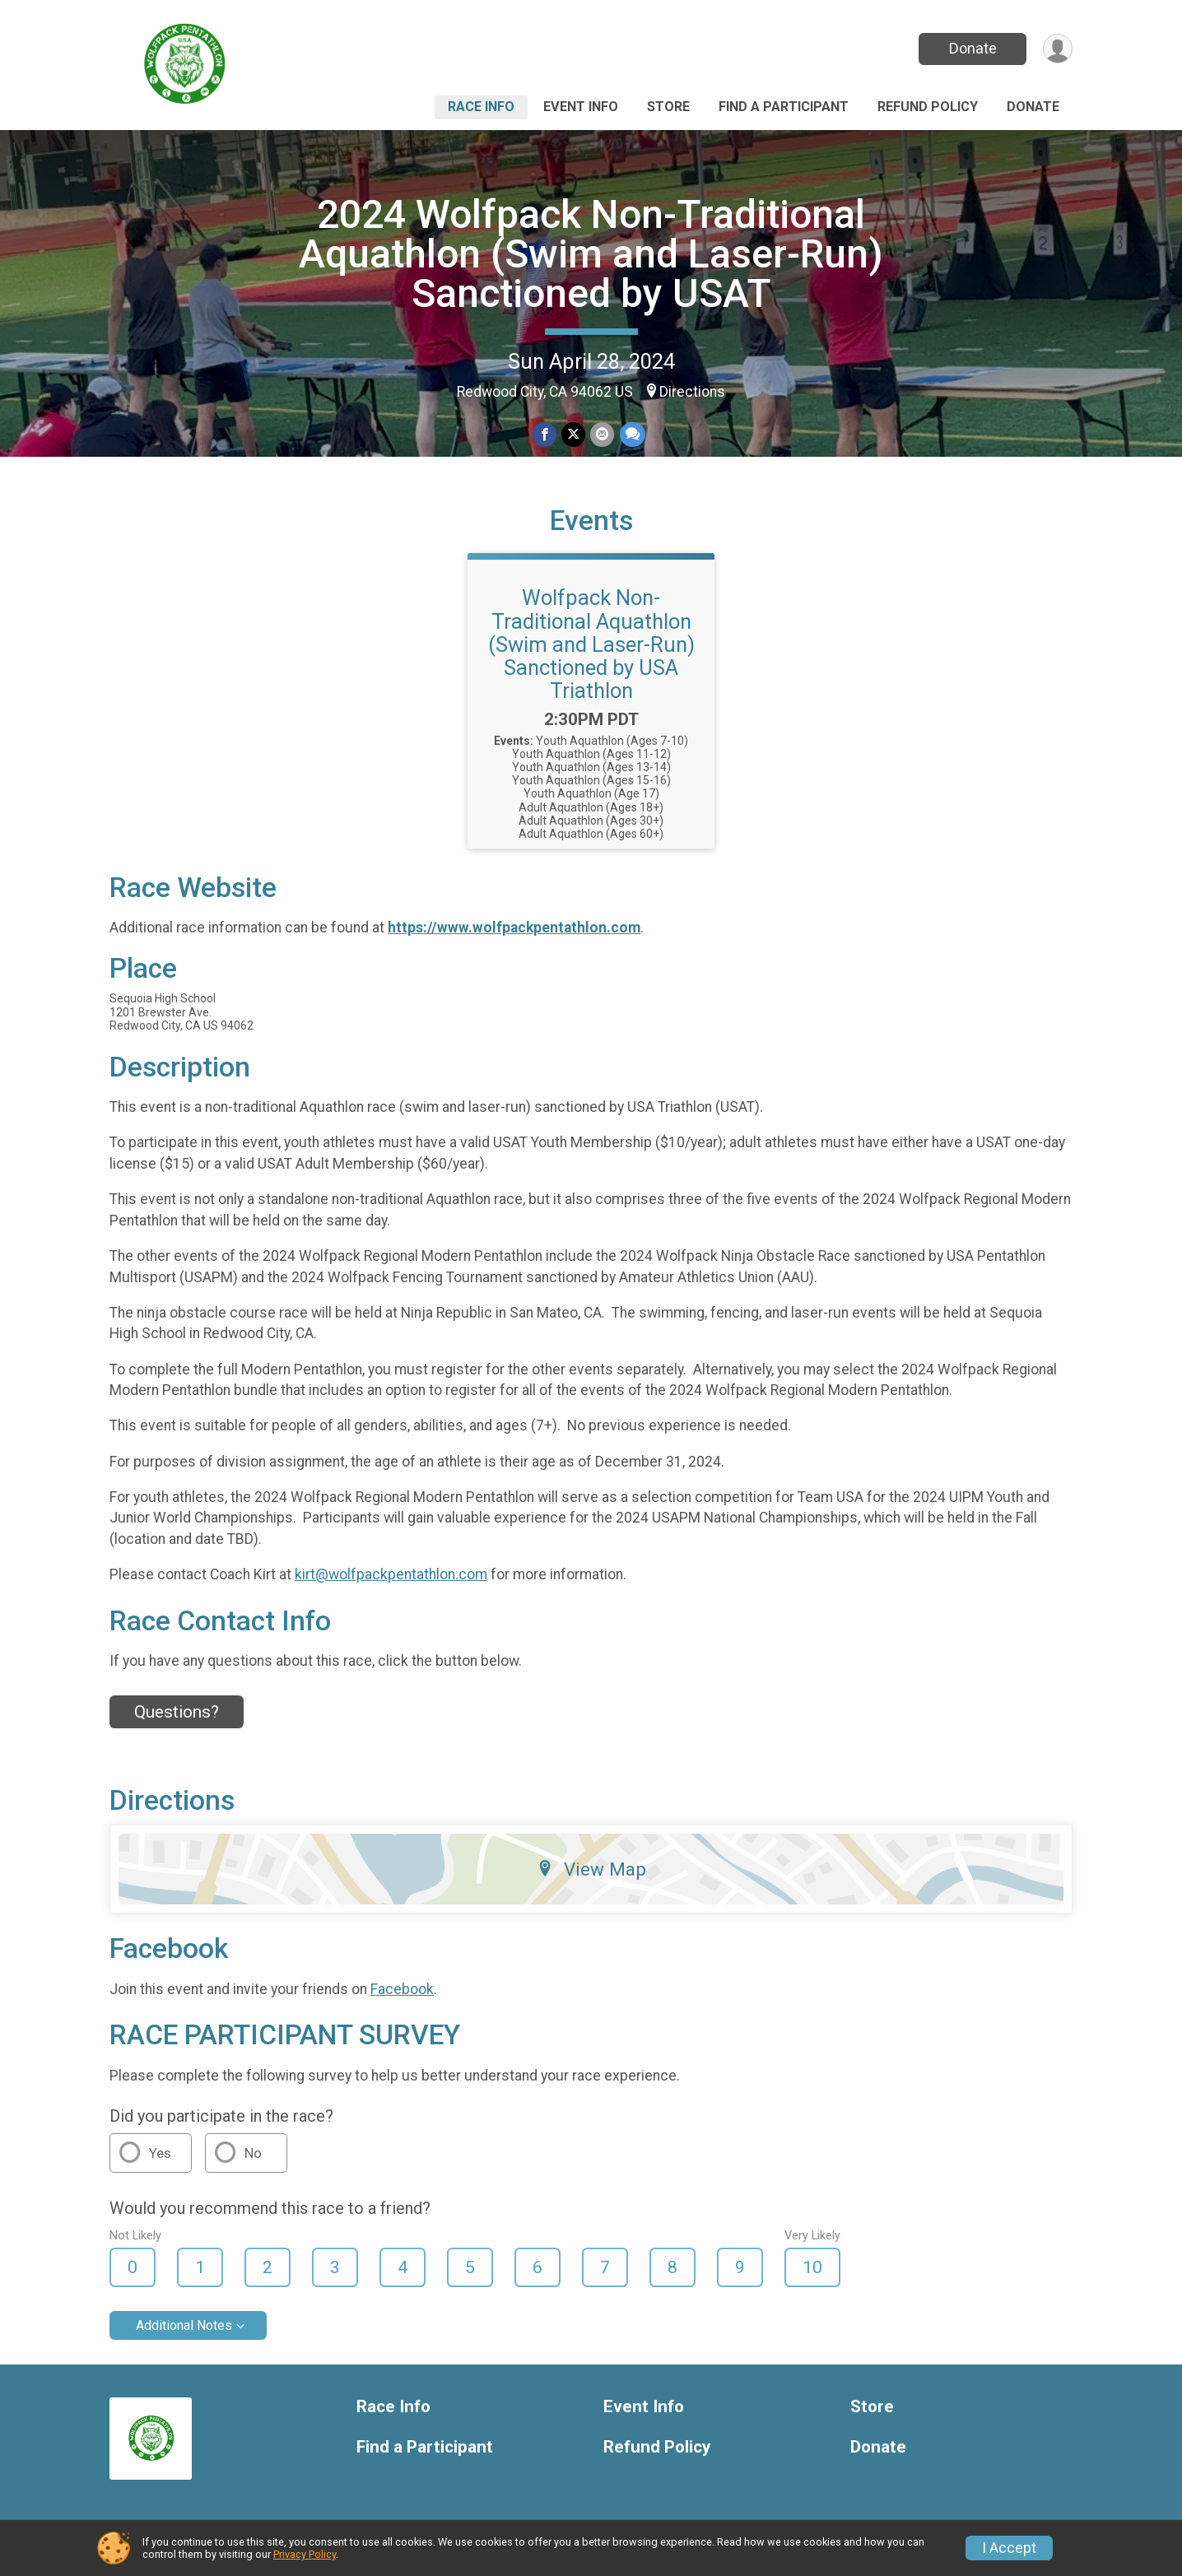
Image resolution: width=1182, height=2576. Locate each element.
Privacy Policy (304, 2554)
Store (668, 106)
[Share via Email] (602, 435)
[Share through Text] (632, 435)
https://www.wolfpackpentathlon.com (514, 927)
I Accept (1009, 2548)
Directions (692, 392)
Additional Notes (184, 2325)
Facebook (402, 1989)
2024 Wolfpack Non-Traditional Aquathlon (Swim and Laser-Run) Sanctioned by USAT (591, 254)
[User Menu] (1057, 49)
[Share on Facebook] (544, 435)
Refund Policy (927, 106)
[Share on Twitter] (573, 435)
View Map (591, 1869)
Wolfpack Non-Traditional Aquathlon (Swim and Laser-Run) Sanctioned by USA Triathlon (591, 644)
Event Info (580, 106)
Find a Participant (784, 106)
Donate (972, 48)
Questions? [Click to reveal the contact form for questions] (176, 1712)
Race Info (481, 106)
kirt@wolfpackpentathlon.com (391, 1574)
